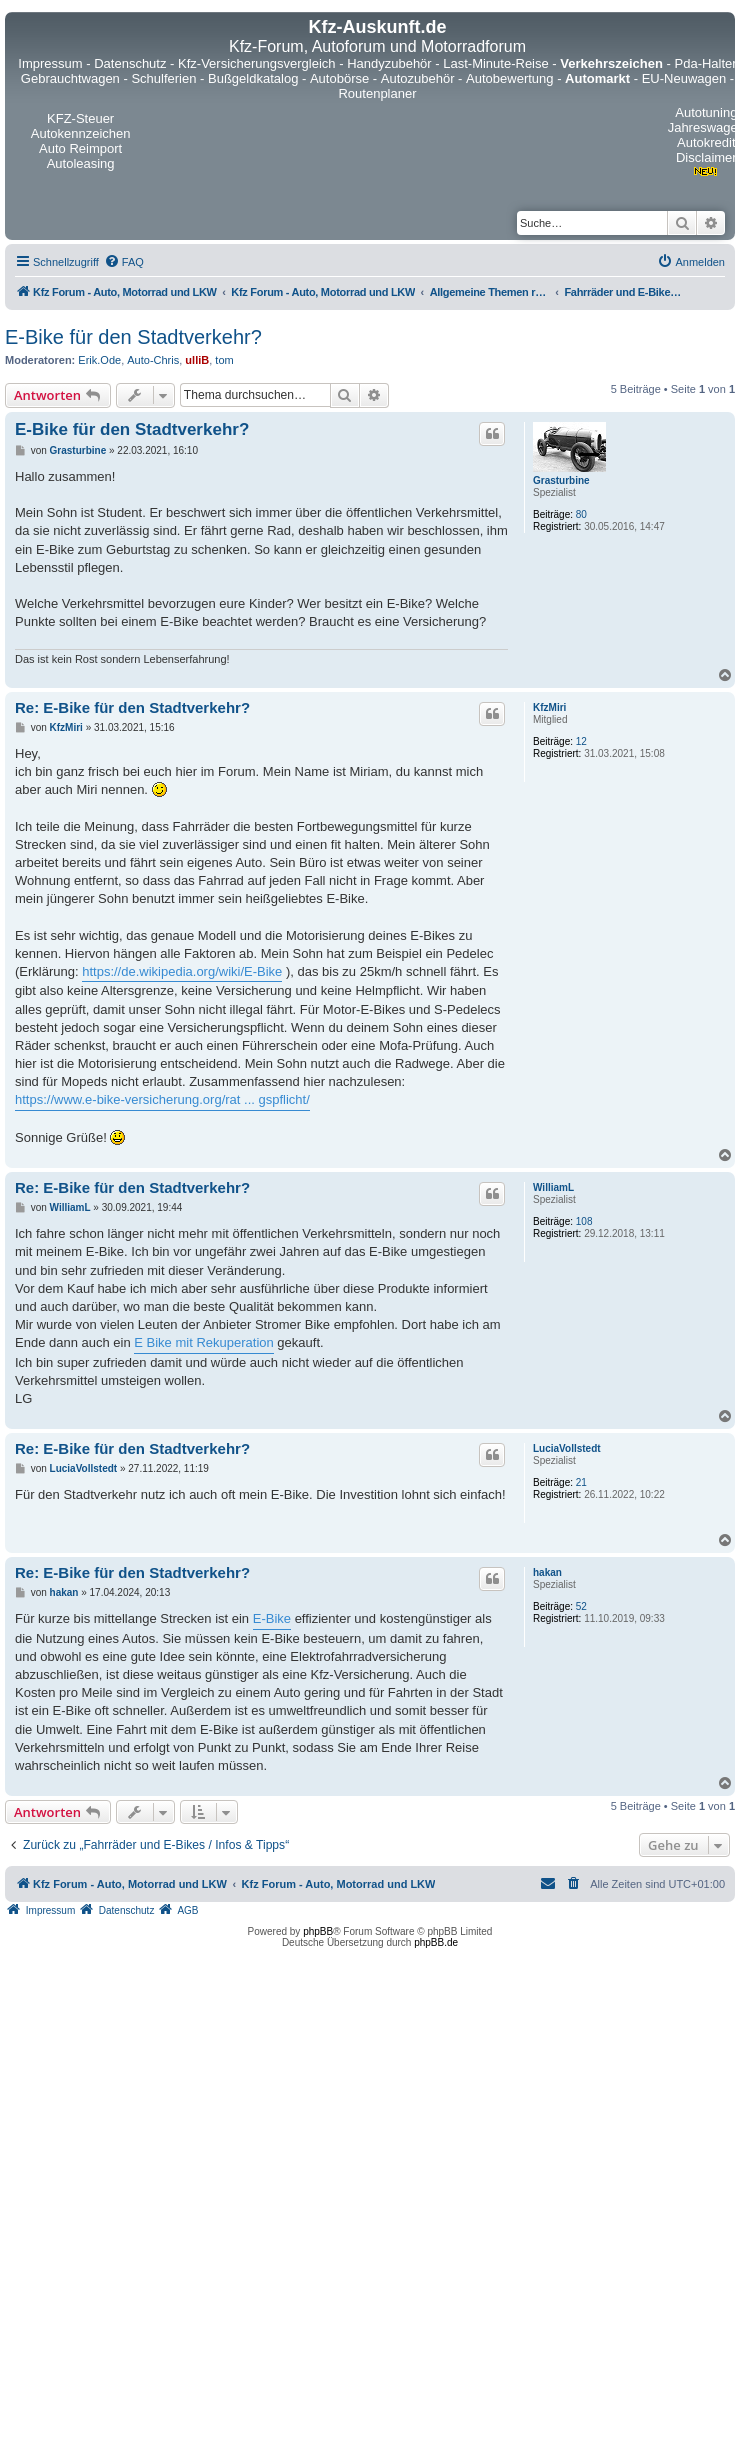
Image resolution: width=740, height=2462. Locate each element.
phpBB (318, 1931)
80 (581, 514)
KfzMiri (549, 707)
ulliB (197, 360)
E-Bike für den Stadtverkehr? (133, 337)
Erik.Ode (99, 360)
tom (224, 360)
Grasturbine (561, 480)
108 (584, 1221)
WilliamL (553, 1187)
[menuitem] (124, 262)
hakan (547, 1572)
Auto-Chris (153, 360)
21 (581, 1482)
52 (581, 1606)
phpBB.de (436, 1942)
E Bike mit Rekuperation (203, 1342)
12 (581, 741)
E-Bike (272, 1618)
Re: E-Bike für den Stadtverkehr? (132, 707)
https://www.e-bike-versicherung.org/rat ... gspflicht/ (162, 1099)
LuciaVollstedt (567, 1448)
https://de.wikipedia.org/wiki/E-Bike (182, 971)
